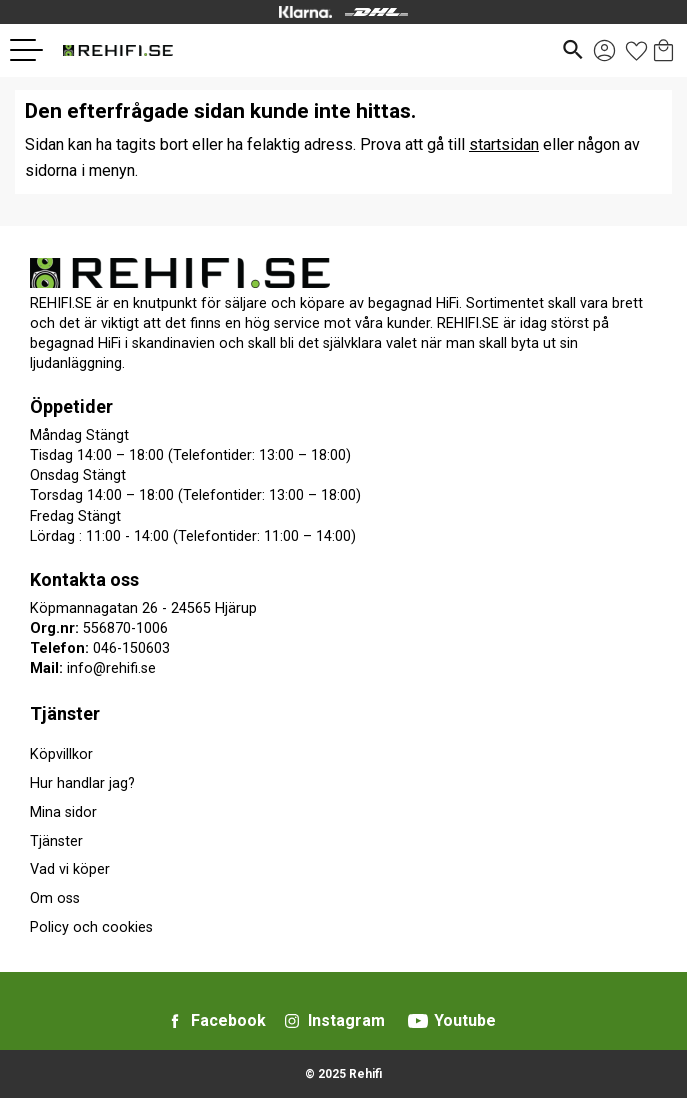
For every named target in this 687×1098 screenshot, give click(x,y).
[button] (34, 50)
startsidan (504, 144)
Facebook (228, 1020)
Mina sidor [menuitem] (63, 812)
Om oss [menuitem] (55, 898)
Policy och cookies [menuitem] (91, 927)
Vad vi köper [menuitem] (70, 869)
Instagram (346, 1020)
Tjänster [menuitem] (65, 713)
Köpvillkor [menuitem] (61, 754)
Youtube (465, 1020)
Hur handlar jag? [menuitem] (82, 783)
